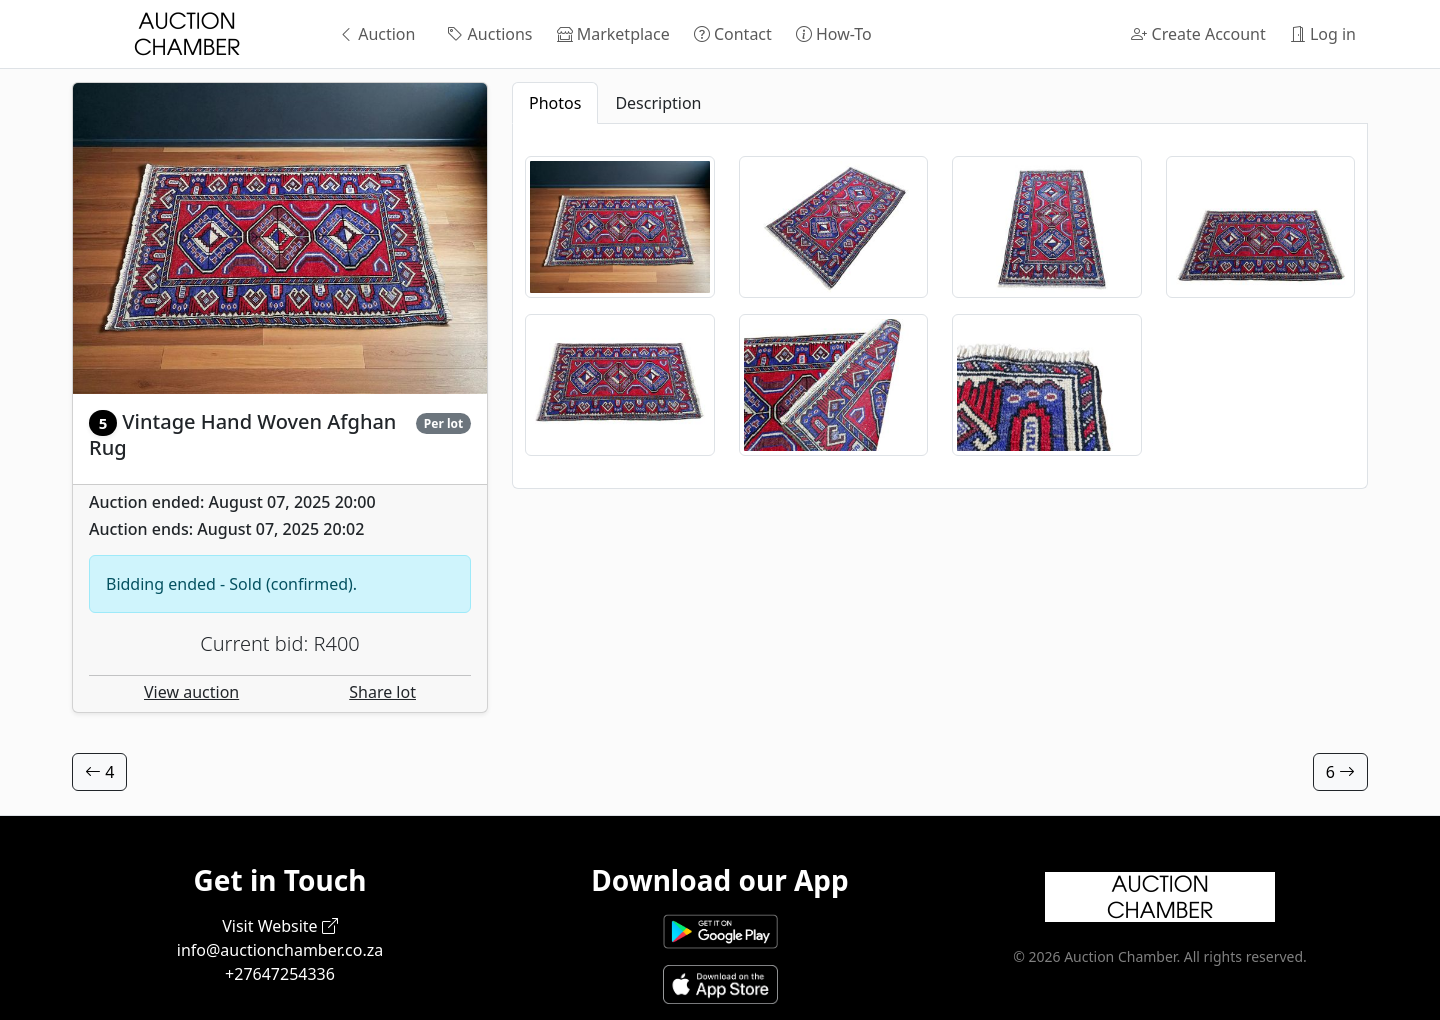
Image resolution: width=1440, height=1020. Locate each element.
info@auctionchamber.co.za (280, 950)
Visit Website (280, 926)
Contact (733, 34)
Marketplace (613, 34)
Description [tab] (658, 103)
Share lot (382, 692)
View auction (191, 692)
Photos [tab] (555, 103)
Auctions (489, 34)
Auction (376, 34)
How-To (834, 34)
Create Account (1198, 34)
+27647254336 (280, 974)
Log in (1323, 34)
